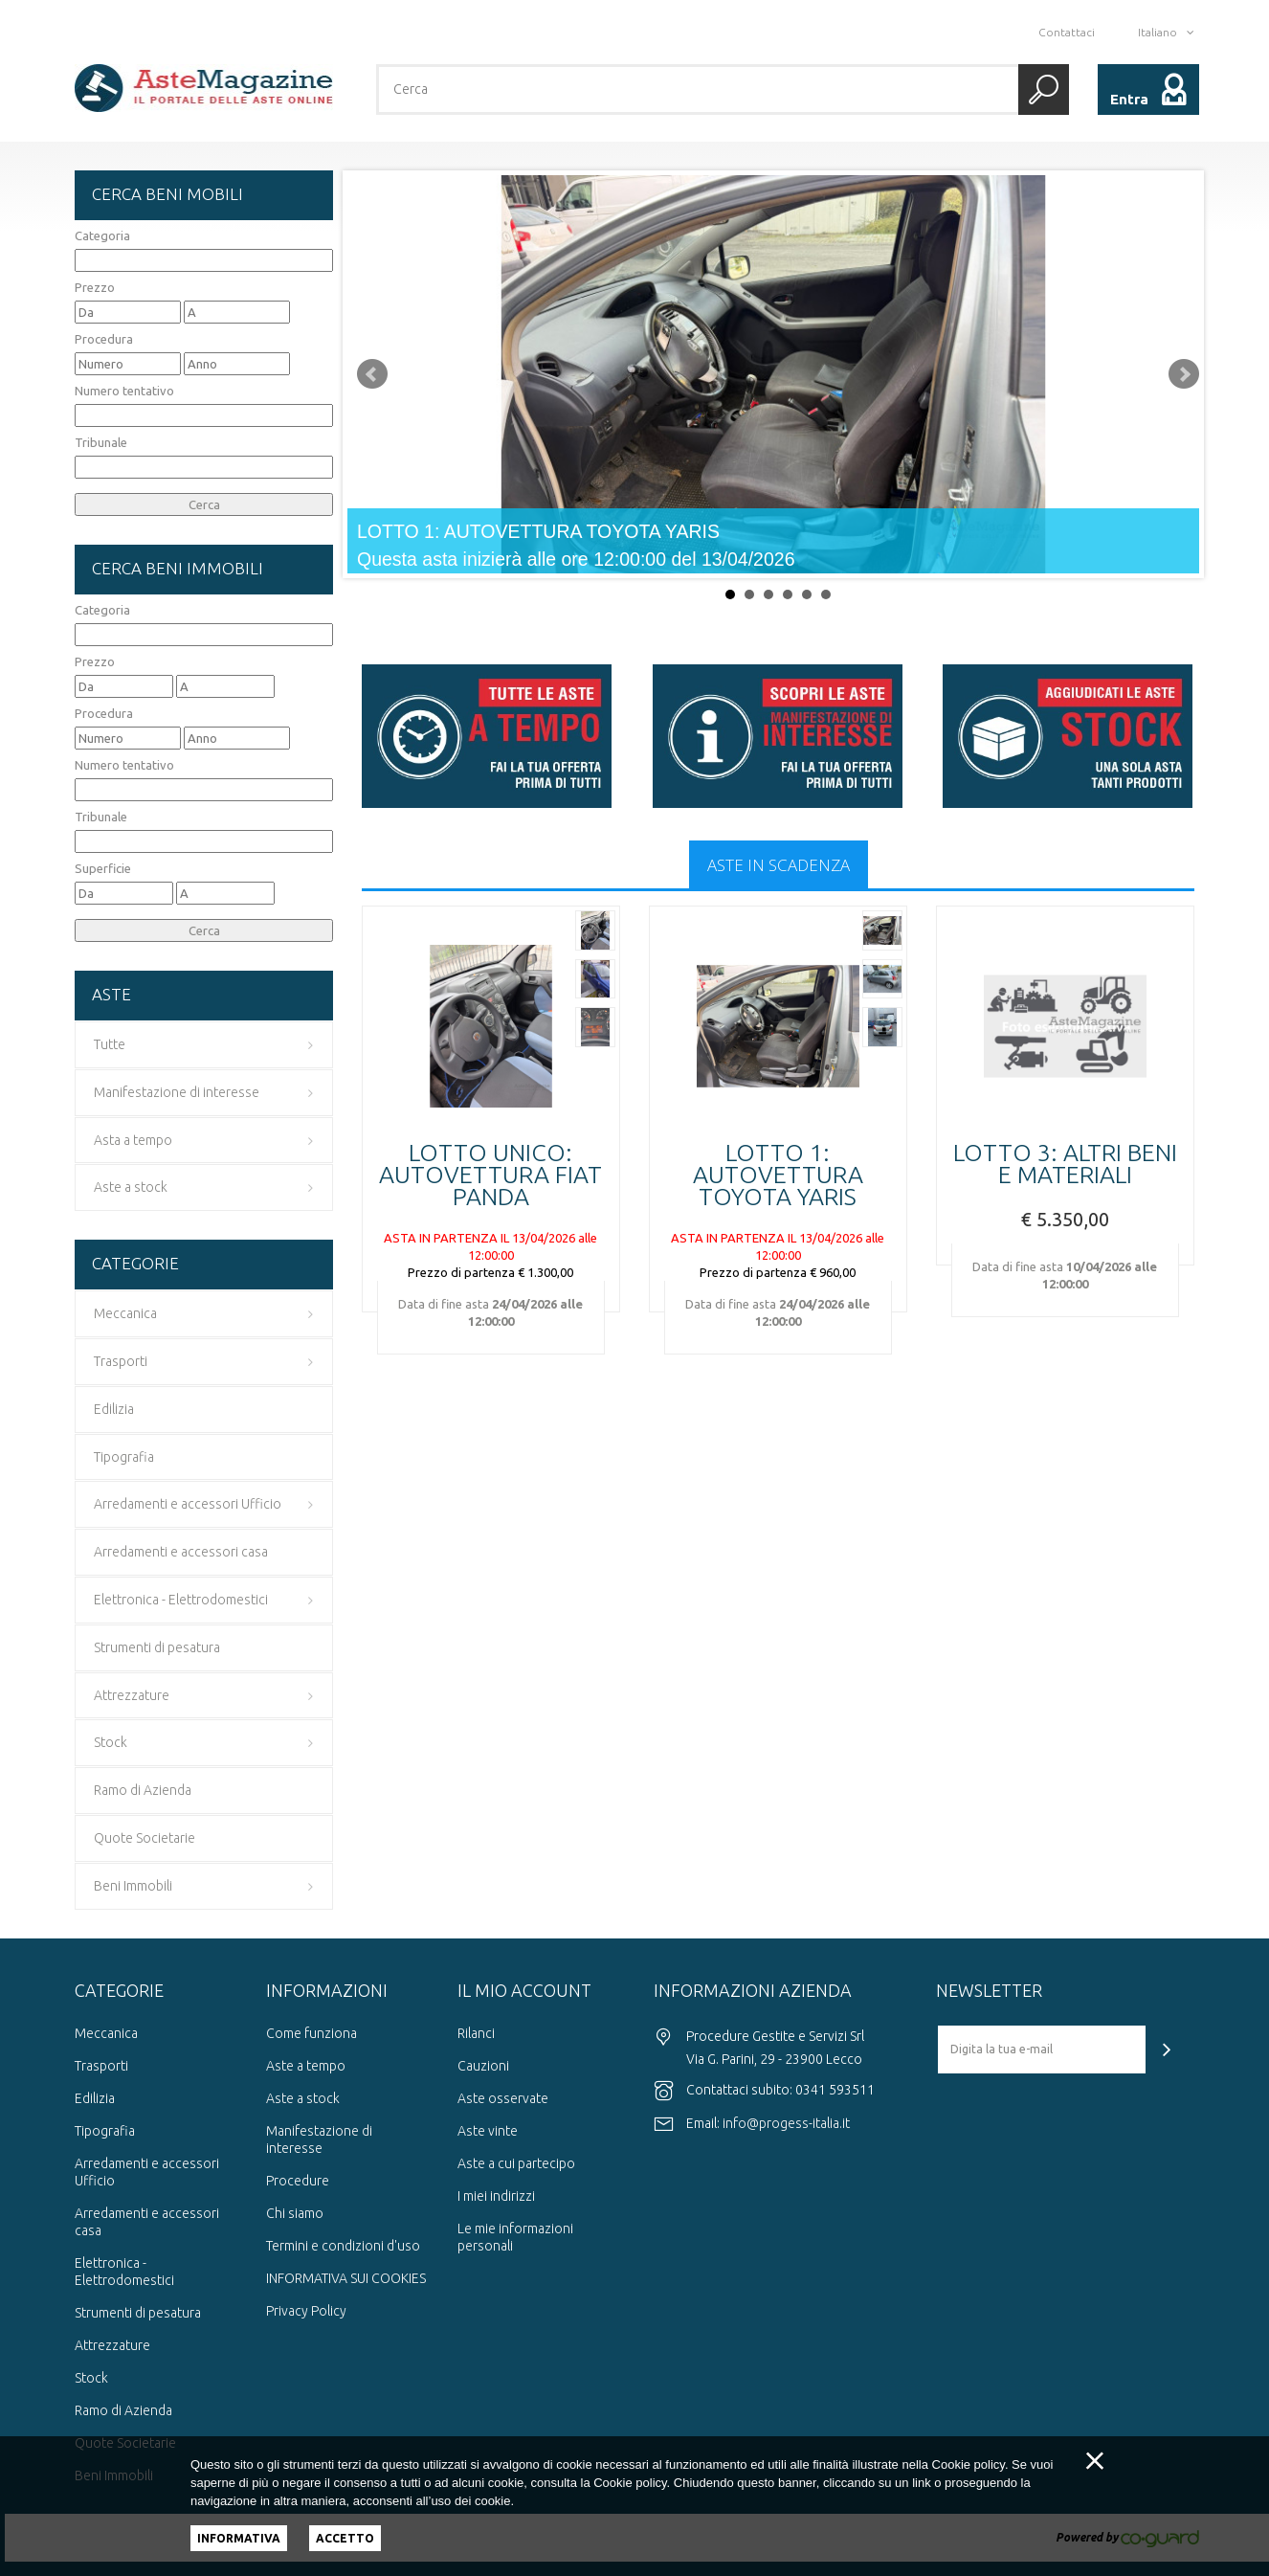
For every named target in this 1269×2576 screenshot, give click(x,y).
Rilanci (476, 2033)
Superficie (103, 868)
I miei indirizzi (496, 2196)
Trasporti (101, 2065)
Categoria (102, 235)
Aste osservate (502, 2098)
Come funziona (311, 2033)
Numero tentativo (124, 390)
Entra (1129, 99)
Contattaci (1066, 32)
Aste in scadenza (778, 865)
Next (1184, 374)
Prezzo (95, 287)
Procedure (297, 2180)
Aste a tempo (305, 2065)
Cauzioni (483, 2065)
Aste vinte (487, 2131)
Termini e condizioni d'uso (343, 2245)
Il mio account (524, 1990)
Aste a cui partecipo (516, 2163)
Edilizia (95, 2098)
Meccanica (106, 2033)
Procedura (104, 339)
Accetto (345, 2538)
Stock (91, 2378)
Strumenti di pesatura (138, 2312)
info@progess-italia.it (786, 2123)
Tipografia (105, 2131)
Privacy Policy (306, 2310)
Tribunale (101, 442)
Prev (372, 374)
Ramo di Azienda (123, 2410)
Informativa (238, 2538)
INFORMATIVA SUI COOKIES (346, 2278)
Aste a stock (303, 2098)
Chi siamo (294, 2213)
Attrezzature (112, 2345)
